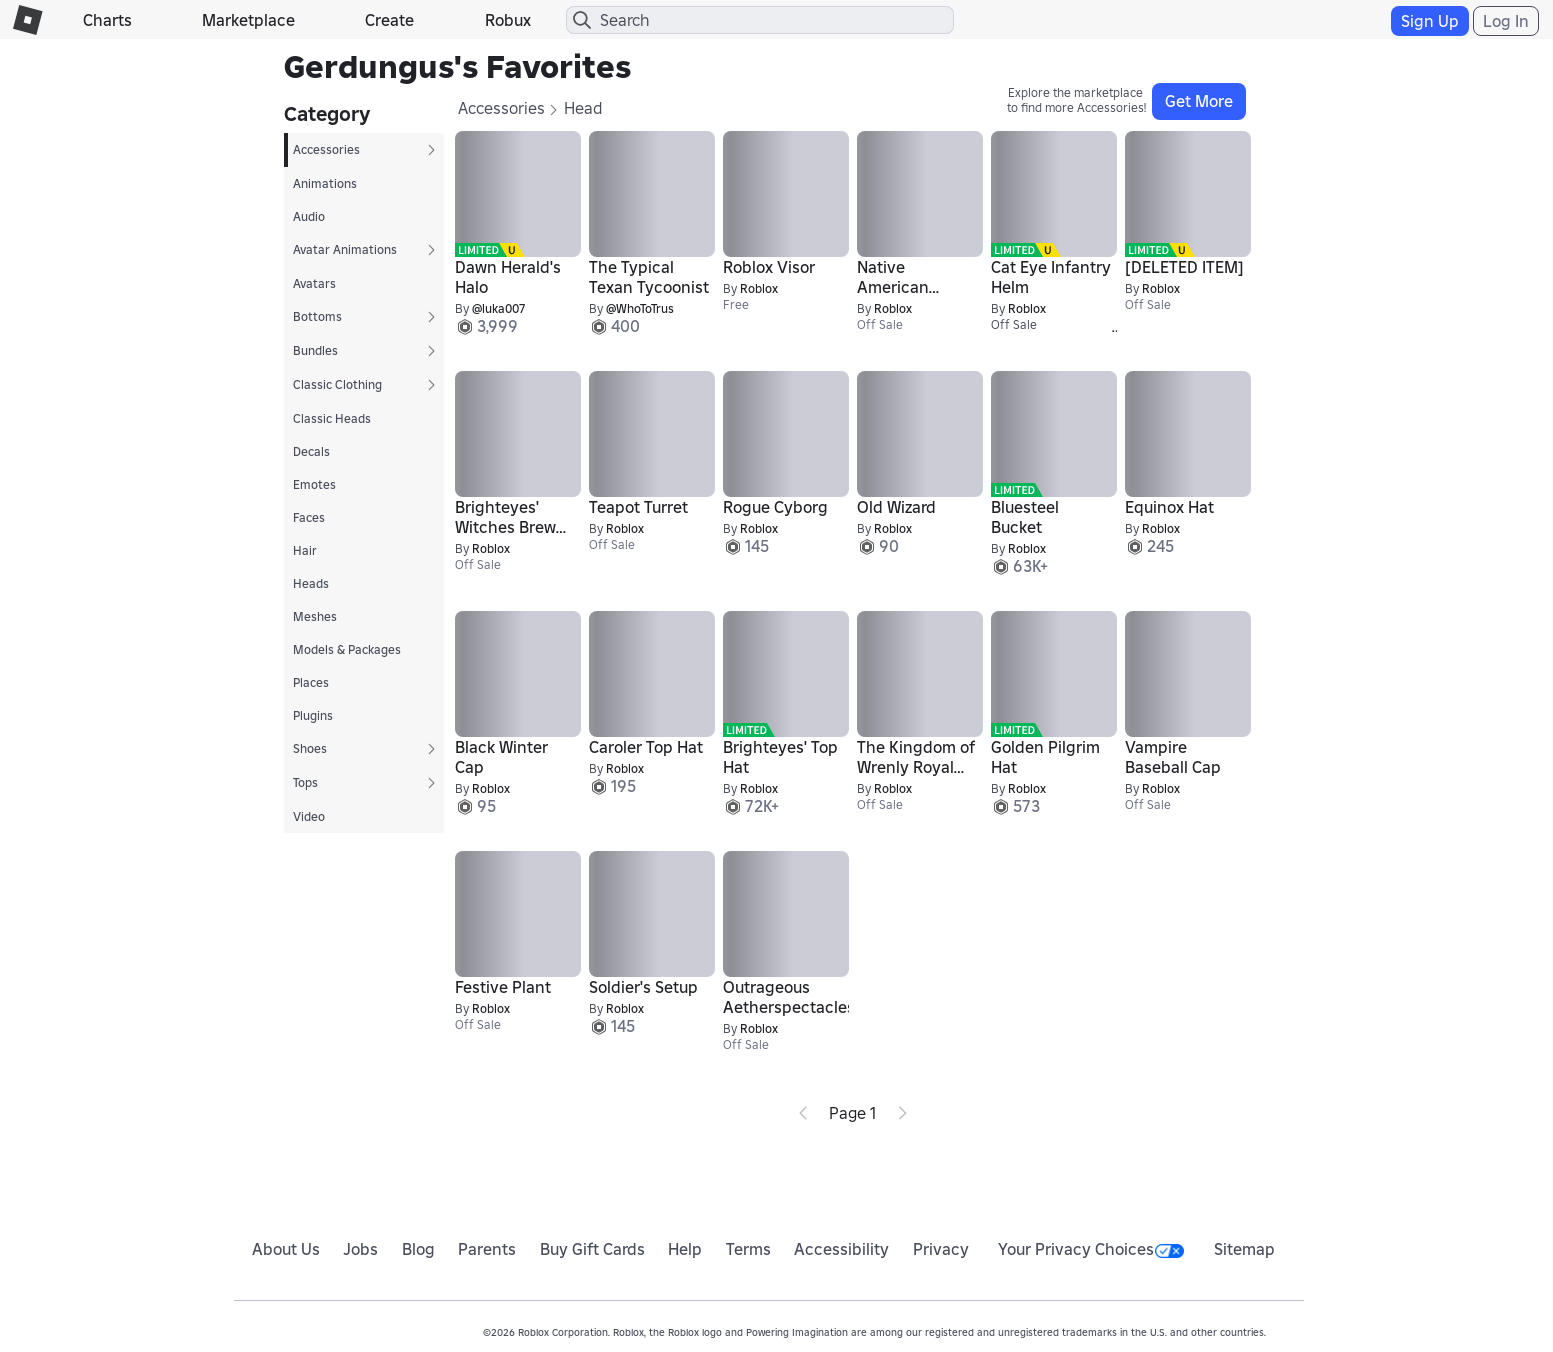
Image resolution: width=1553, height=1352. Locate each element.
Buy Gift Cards (592, 1249)
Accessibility (841, 1249)
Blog (418, 1249)
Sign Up (1430, 21)
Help (685, 1249)
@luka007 (498, 308)
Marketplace (248, 20)
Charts (107, 20)
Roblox (759, 288)
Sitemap (1244, 1249)
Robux (508, 20)
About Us (286, 1249)
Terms (748, 1249)
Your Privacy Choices (1091, 1249)
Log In (1506, 21)
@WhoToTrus (640, 308)
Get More (1199, 101)
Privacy (941, 1249)
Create (389, 20)
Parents (487, 1249)
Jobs (360, 1249)
